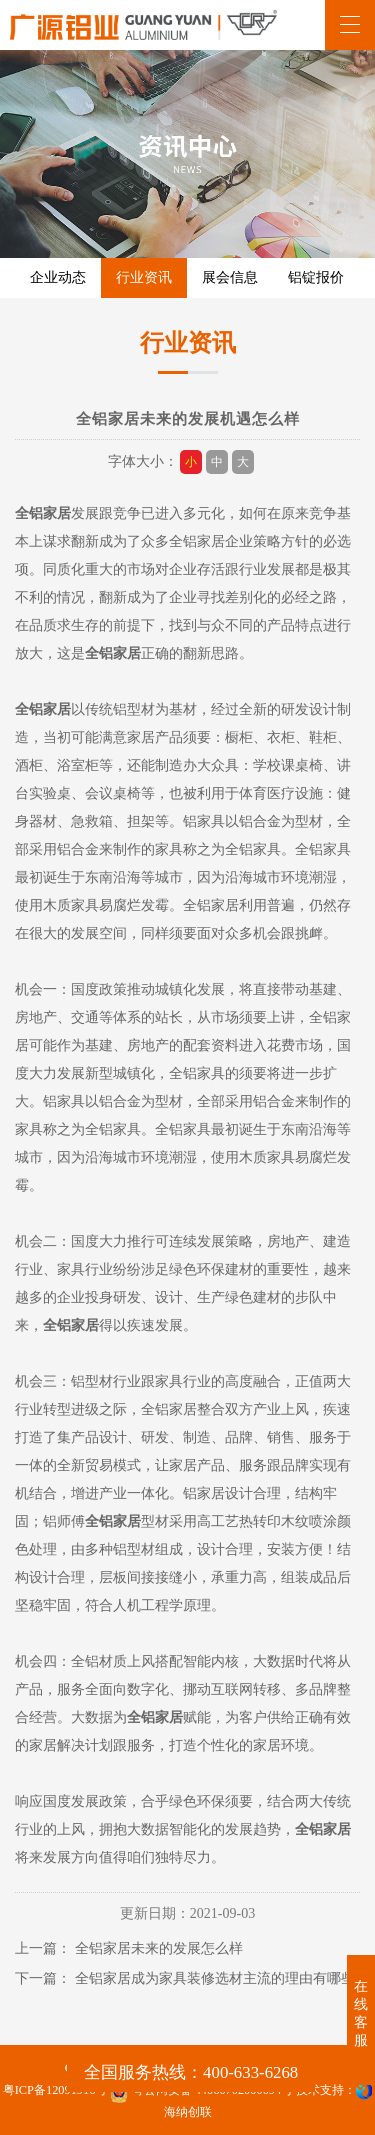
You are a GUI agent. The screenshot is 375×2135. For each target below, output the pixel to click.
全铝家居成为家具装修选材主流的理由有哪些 (215, 1978)
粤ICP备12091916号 (55, 2090)
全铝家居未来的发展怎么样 (159, 1948)
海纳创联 (188, 2112)
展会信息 (230, 277)
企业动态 (58, 277)
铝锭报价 (316, 277)
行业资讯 (144, 277)
